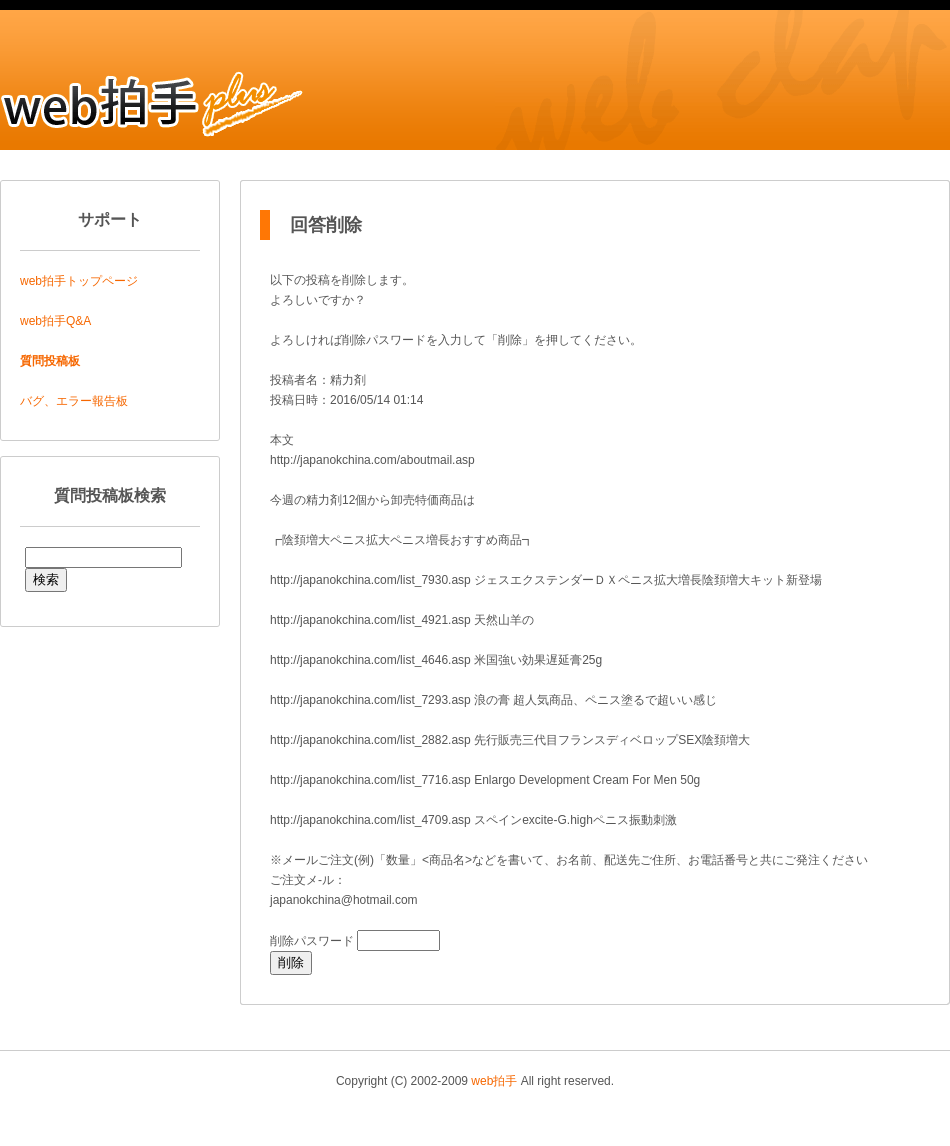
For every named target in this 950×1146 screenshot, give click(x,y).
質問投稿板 (50, 361)
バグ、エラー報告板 (74, 401)
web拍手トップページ (79, 281)
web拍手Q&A (55, 321)
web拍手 (494, 1081)
